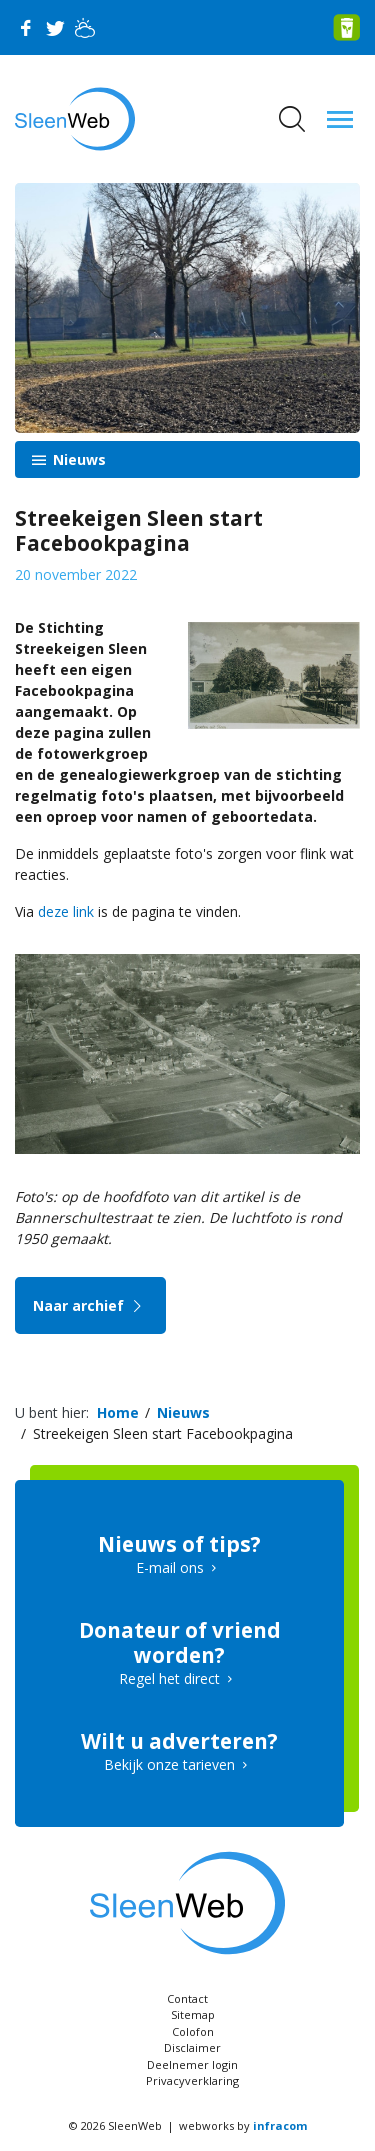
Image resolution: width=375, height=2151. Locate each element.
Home (118, 1412)
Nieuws (77, 459)
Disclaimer (192, 2047)
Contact (187, 1998)
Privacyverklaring (192, 2080)
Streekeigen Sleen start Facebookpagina (163, 1433)
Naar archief (90, 1305)
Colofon (193, 2031)
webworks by (243, 2125)
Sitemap (193, 2014)
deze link (66, 911)
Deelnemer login (192, 2064)
